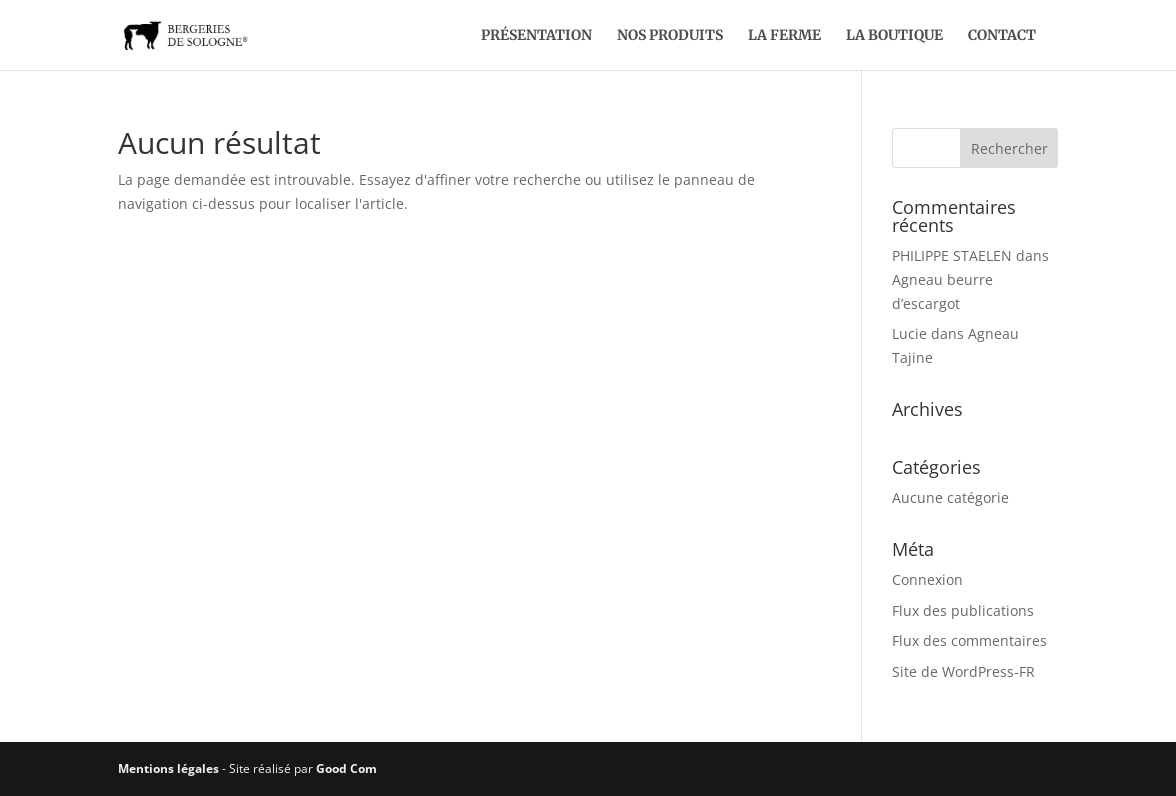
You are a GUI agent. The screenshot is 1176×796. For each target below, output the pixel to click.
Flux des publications (963, 610)
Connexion (927, 579)
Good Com (346, 768)
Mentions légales (168, 768)
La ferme (784, 36)
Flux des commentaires (969, 640)
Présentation (536, 36)
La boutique (894, 36)
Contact (1002, 36)
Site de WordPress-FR (963, 671)
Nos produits (670, 36)
